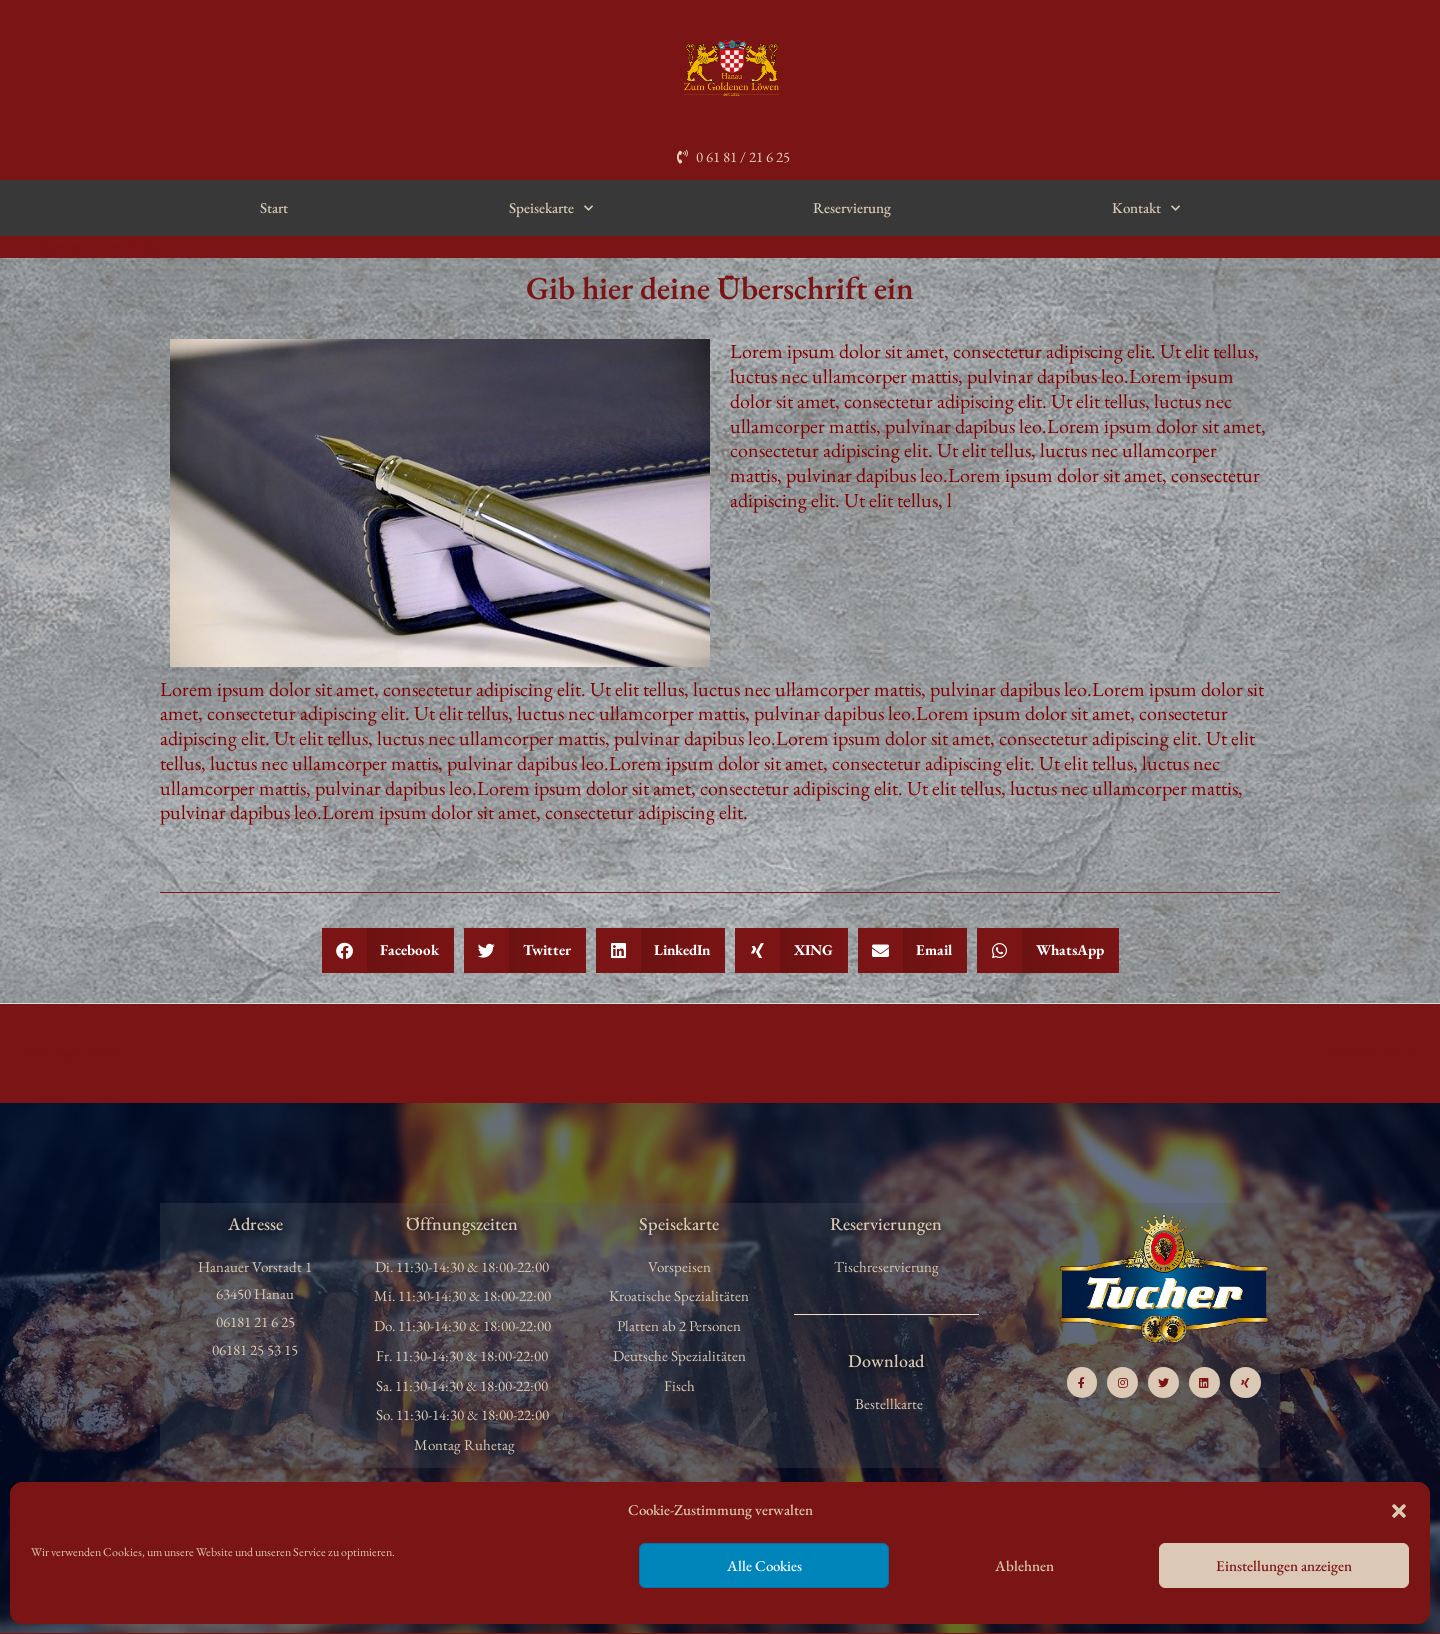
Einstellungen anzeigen (1284, 1565)
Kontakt (1146, 208)
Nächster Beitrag (1380, 1051)
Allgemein (59, 246)
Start (274, 207)
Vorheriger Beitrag (64, 1051)
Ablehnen (1024, 1565)
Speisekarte (551, 208)
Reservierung (852, 207)
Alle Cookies (764, 1565)
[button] (1399, 1511)
